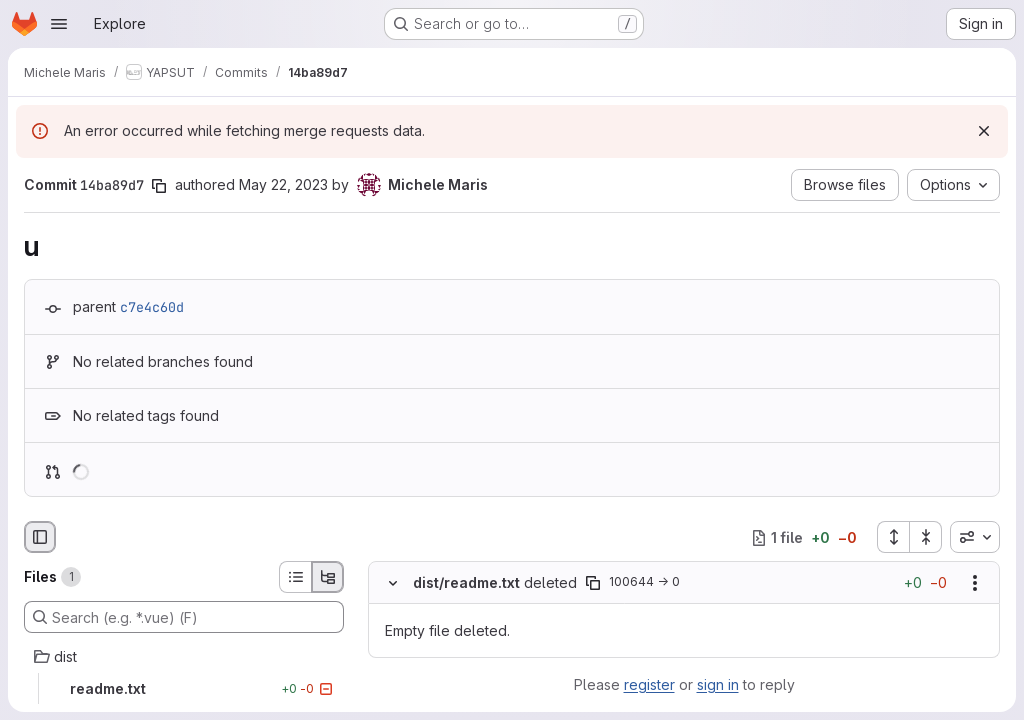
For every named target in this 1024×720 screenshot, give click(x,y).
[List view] (295, 577)
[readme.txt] (184, 689)
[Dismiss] (984, 131)
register (649, 684)
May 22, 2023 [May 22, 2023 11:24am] (283, 184)
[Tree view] (328, 577)
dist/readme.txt (466, 582)
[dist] (184, 657)
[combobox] (975, 537)
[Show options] (975, 583)
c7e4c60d (152, 307)
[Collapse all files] (926, 537)
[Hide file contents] (393, 583)
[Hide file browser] (40, 537)
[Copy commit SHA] (159, 186)
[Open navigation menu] (59, 24)
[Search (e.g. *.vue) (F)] (184, 617)
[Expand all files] (893, 537)
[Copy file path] (593, 583)
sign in (718, 684)
